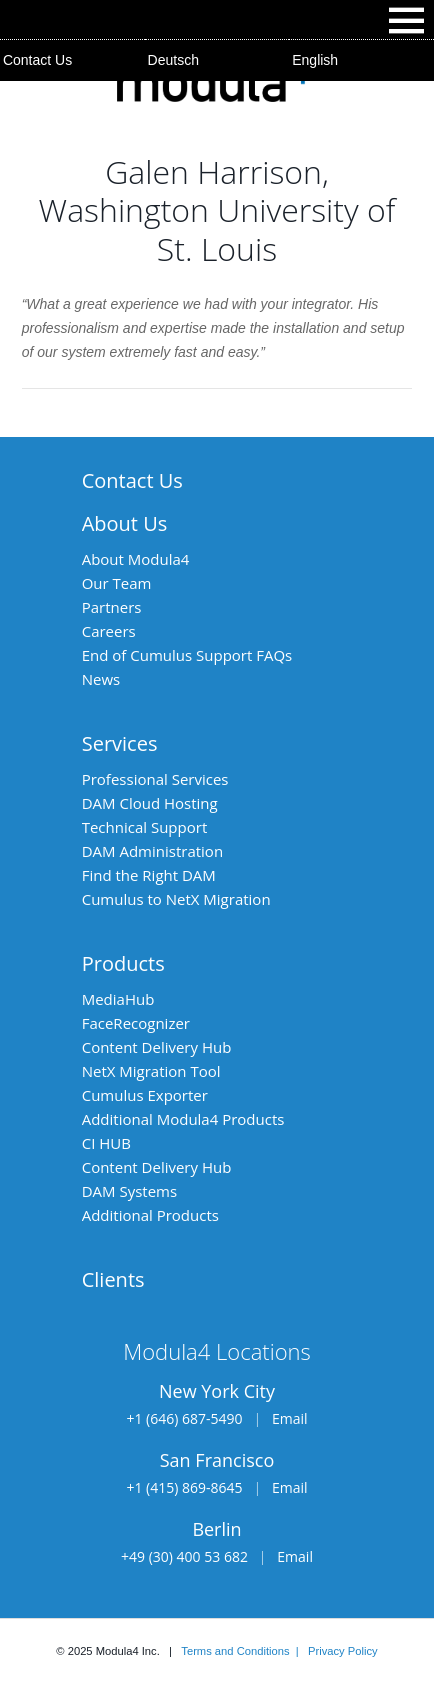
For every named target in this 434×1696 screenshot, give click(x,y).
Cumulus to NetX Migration (176, 899)
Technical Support (145, 827)
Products (123, 963)
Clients (113, 1279)
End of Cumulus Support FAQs (187, 655)
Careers (109, 631)
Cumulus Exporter (145, 1095)
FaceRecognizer (136, 1023)
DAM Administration (152, 851)
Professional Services (155, 779)
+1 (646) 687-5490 (184, 1418)
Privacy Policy (343, 1651)
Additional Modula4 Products (183, 1119)
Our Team (117, 583)
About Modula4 (136, 559)
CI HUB (106, 1143)
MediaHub (118, 999)
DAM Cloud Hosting (150, 803)
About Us (125, 523)
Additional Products (150, 1215)
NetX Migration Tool (151, 1071)
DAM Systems (129, 1191)
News (101, 679)
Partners (112, 607)
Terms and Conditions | (244, 1651)
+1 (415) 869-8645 (184, 1487)
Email (290, 1418)
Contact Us (37, 60)
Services (120, 743)
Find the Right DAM (149, 875)
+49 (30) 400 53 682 (184, 1556)
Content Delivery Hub (157, 1047)
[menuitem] (217, 60)
